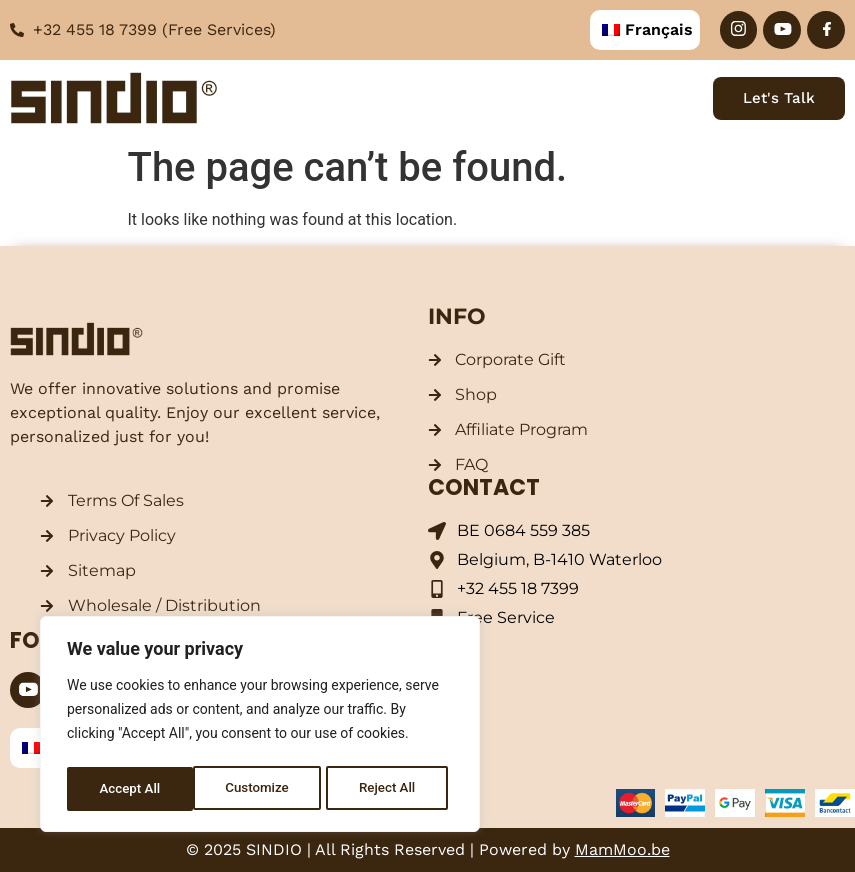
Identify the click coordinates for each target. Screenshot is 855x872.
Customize (130, 789)
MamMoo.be (622, 849)
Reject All (261, 789)
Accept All (391, 789)
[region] (260, 727)
